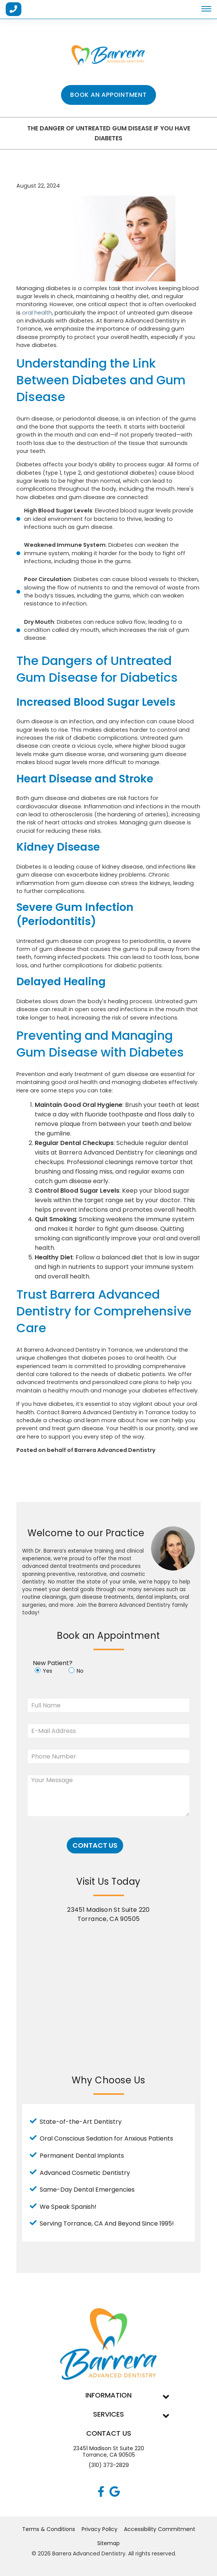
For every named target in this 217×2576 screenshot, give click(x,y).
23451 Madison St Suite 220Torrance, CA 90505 (108, 2451)
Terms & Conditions (48, 2529)
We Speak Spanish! (68, 2206)
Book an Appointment (108, 94)
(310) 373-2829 (108, 2465)
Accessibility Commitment (159, 2529)
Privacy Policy (99, 2529)
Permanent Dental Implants (82, 2155)
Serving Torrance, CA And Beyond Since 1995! (107, 2223)
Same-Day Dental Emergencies (87, 2189)
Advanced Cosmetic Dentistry (85, 2172)
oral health (37, 312)
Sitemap (108, 2543)
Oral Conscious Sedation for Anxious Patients (106, 2138)
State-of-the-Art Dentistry (81, 2121)
